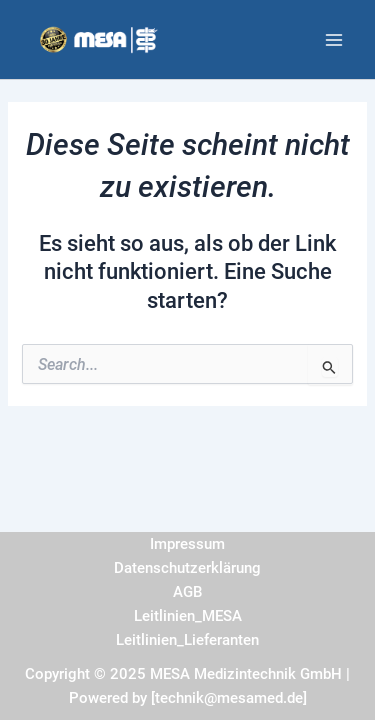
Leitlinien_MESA (188, 616)
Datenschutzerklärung (187, 568)
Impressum (187, 544)
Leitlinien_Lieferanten (187, 640)
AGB (187, 592)
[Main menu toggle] (334, 40)
